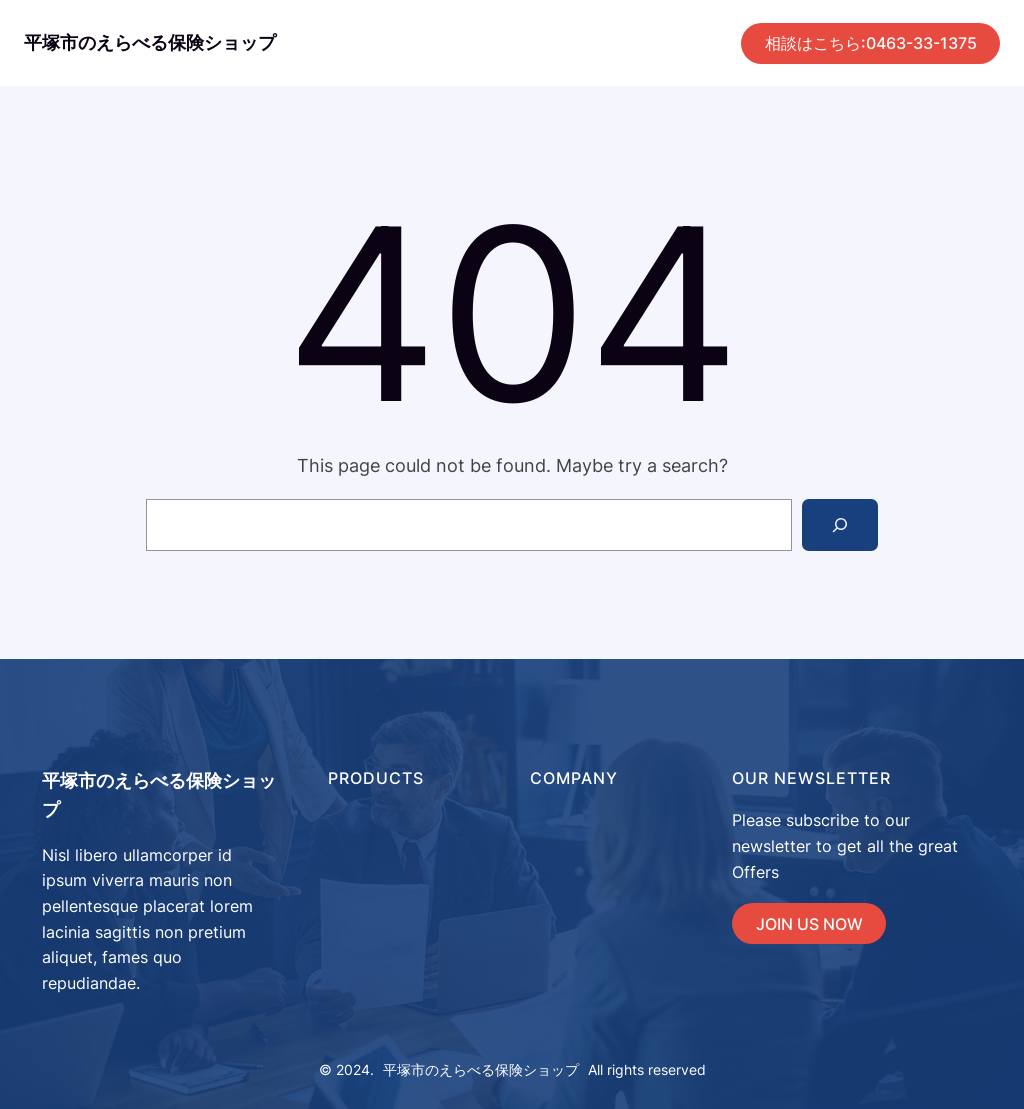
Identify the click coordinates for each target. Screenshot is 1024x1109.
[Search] (840, 525)
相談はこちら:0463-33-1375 (871, 43)
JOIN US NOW (809, 924)
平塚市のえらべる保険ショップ (150, 42)
